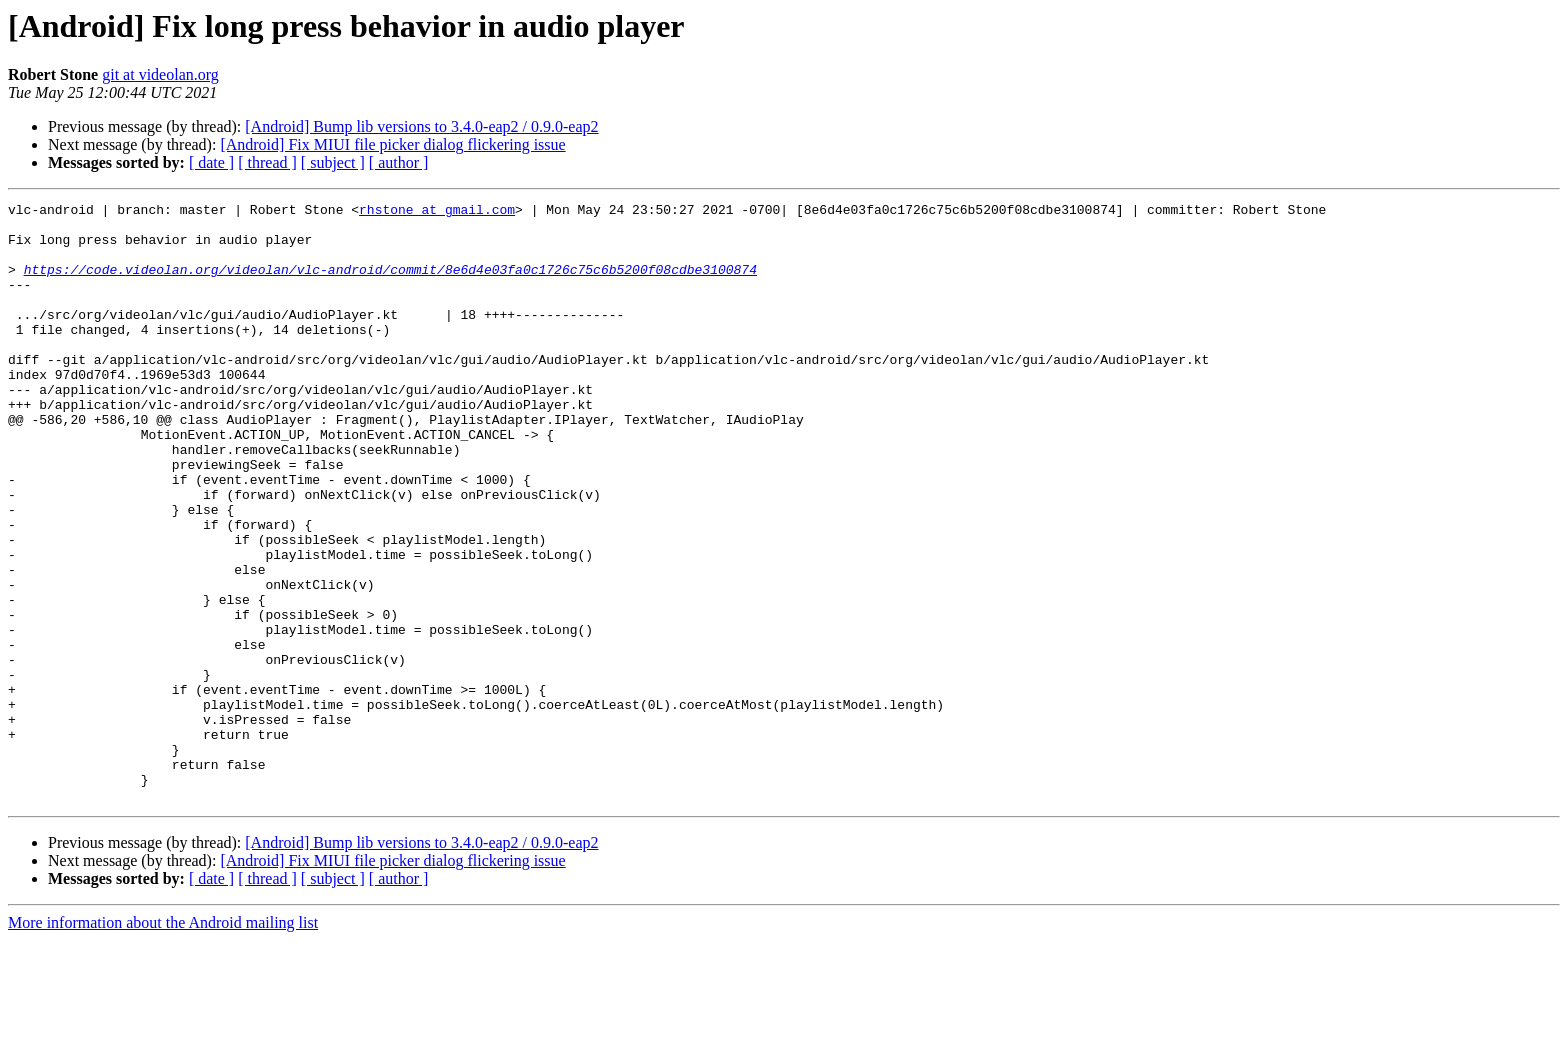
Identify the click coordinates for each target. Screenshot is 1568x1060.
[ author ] (399, 162)
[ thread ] (267, 162)
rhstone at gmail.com (437, 212)
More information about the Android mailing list (163, 1042)
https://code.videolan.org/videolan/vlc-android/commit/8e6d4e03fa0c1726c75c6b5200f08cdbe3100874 (390, 284)
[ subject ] (333, 162)
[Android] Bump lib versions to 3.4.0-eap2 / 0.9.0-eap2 (421, 126)
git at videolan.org (160, 74)
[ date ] (211, 162)
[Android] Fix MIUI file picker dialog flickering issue (392, 144)
